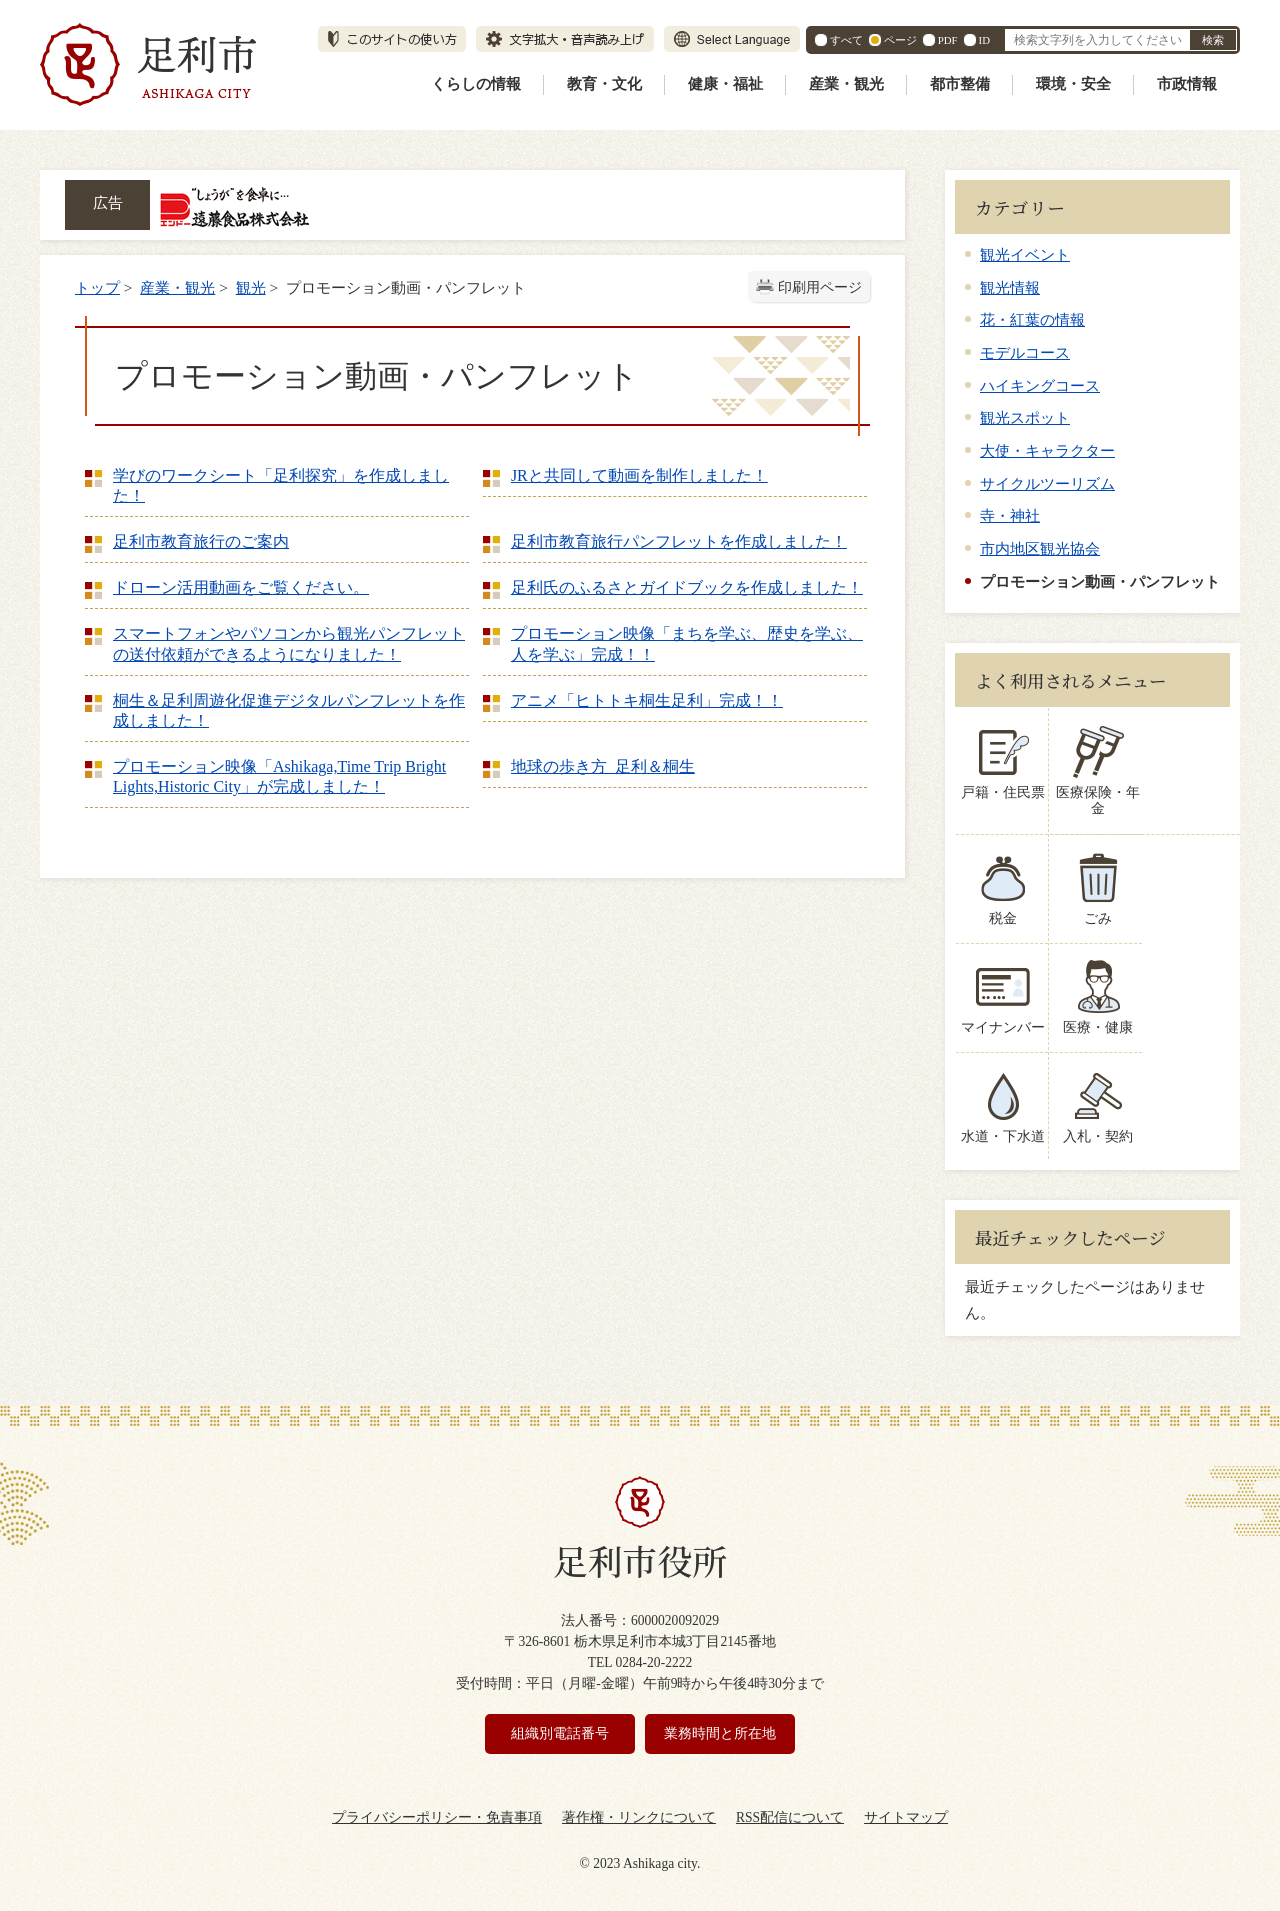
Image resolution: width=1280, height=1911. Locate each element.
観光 (251, 287)
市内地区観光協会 (1040, 548)
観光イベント (1025, 254)
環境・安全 (1073, 84)
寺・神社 (1010, 515)
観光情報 (1010, 287)
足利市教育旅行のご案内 (201, 541)
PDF (948, 40)
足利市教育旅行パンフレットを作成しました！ (679, 541)
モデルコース (1025, 352)
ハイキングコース (1040, 385)
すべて (846, 40)
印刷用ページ (820, 287)
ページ (900, 40)
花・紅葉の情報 (1032, 319)
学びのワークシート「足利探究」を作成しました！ (281, 485)
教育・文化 (604, 84)
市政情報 (1187, 84)
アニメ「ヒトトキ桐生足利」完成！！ (647, 700)
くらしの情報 (476, 84)
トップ (97, 287)
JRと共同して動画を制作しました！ (639, 475)
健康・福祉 (725, 84)
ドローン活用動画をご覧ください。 (241, 587)
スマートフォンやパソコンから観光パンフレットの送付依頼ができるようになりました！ (289, 643)
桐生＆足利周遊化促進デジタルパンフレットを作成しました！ (289, 710)
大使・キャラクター (1047, 450)
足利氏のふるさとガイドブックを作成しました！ (687, 587)
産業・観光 (846, 84)
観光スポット (1025, 417)
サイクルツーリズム (1047, 483)
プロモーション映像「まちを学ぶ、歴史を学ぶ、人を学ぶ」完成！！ (687, 643)
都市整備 (960, 84)
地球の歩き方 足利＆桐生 (603, 766)
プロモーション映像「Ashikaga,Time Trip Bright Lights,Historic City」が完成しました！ (279, 776)
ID (984, 40)
